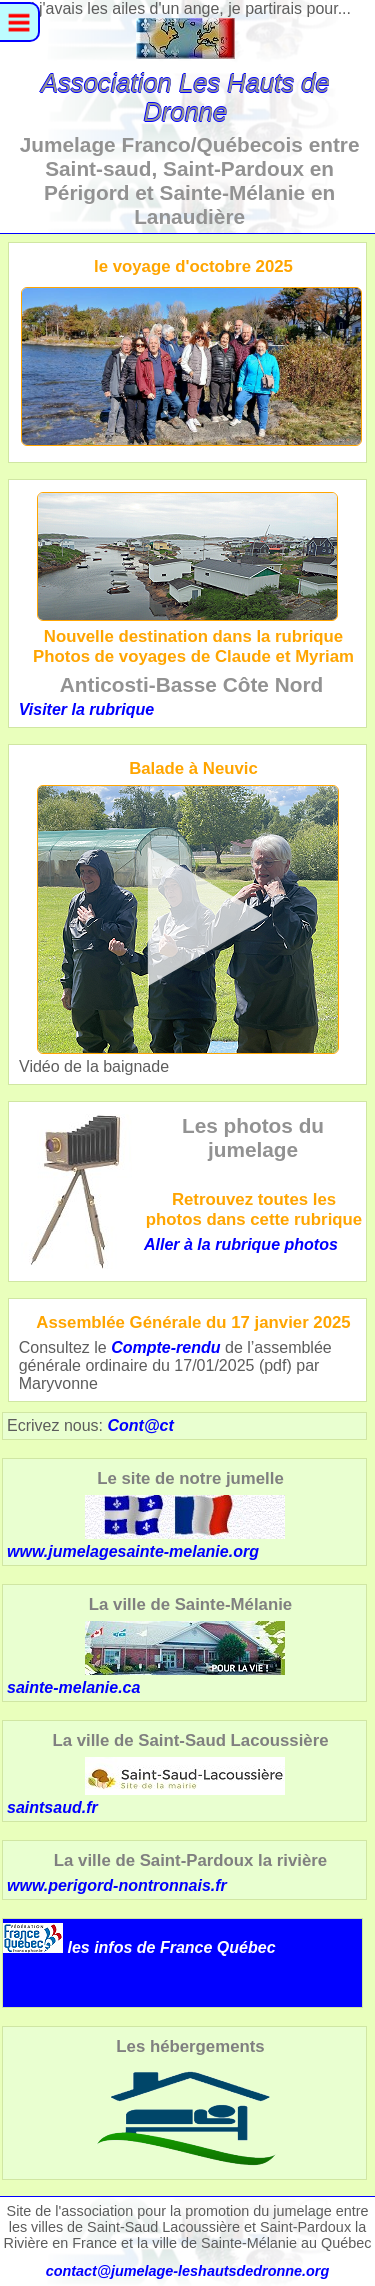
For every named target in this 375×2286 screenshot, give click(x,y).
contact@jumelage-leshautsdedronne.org (188, 2271)
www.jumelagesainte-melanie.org (133, 1551)
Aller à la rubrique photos (241, 1244)
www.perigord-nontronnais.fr (117, 1885)
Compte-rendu (165, 1347)
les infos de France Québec (171, 1947)
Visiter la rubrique (86, 709)
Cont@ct (140, 1425)
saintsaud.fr (146, 1786)
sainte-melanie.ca (146, 1658)
